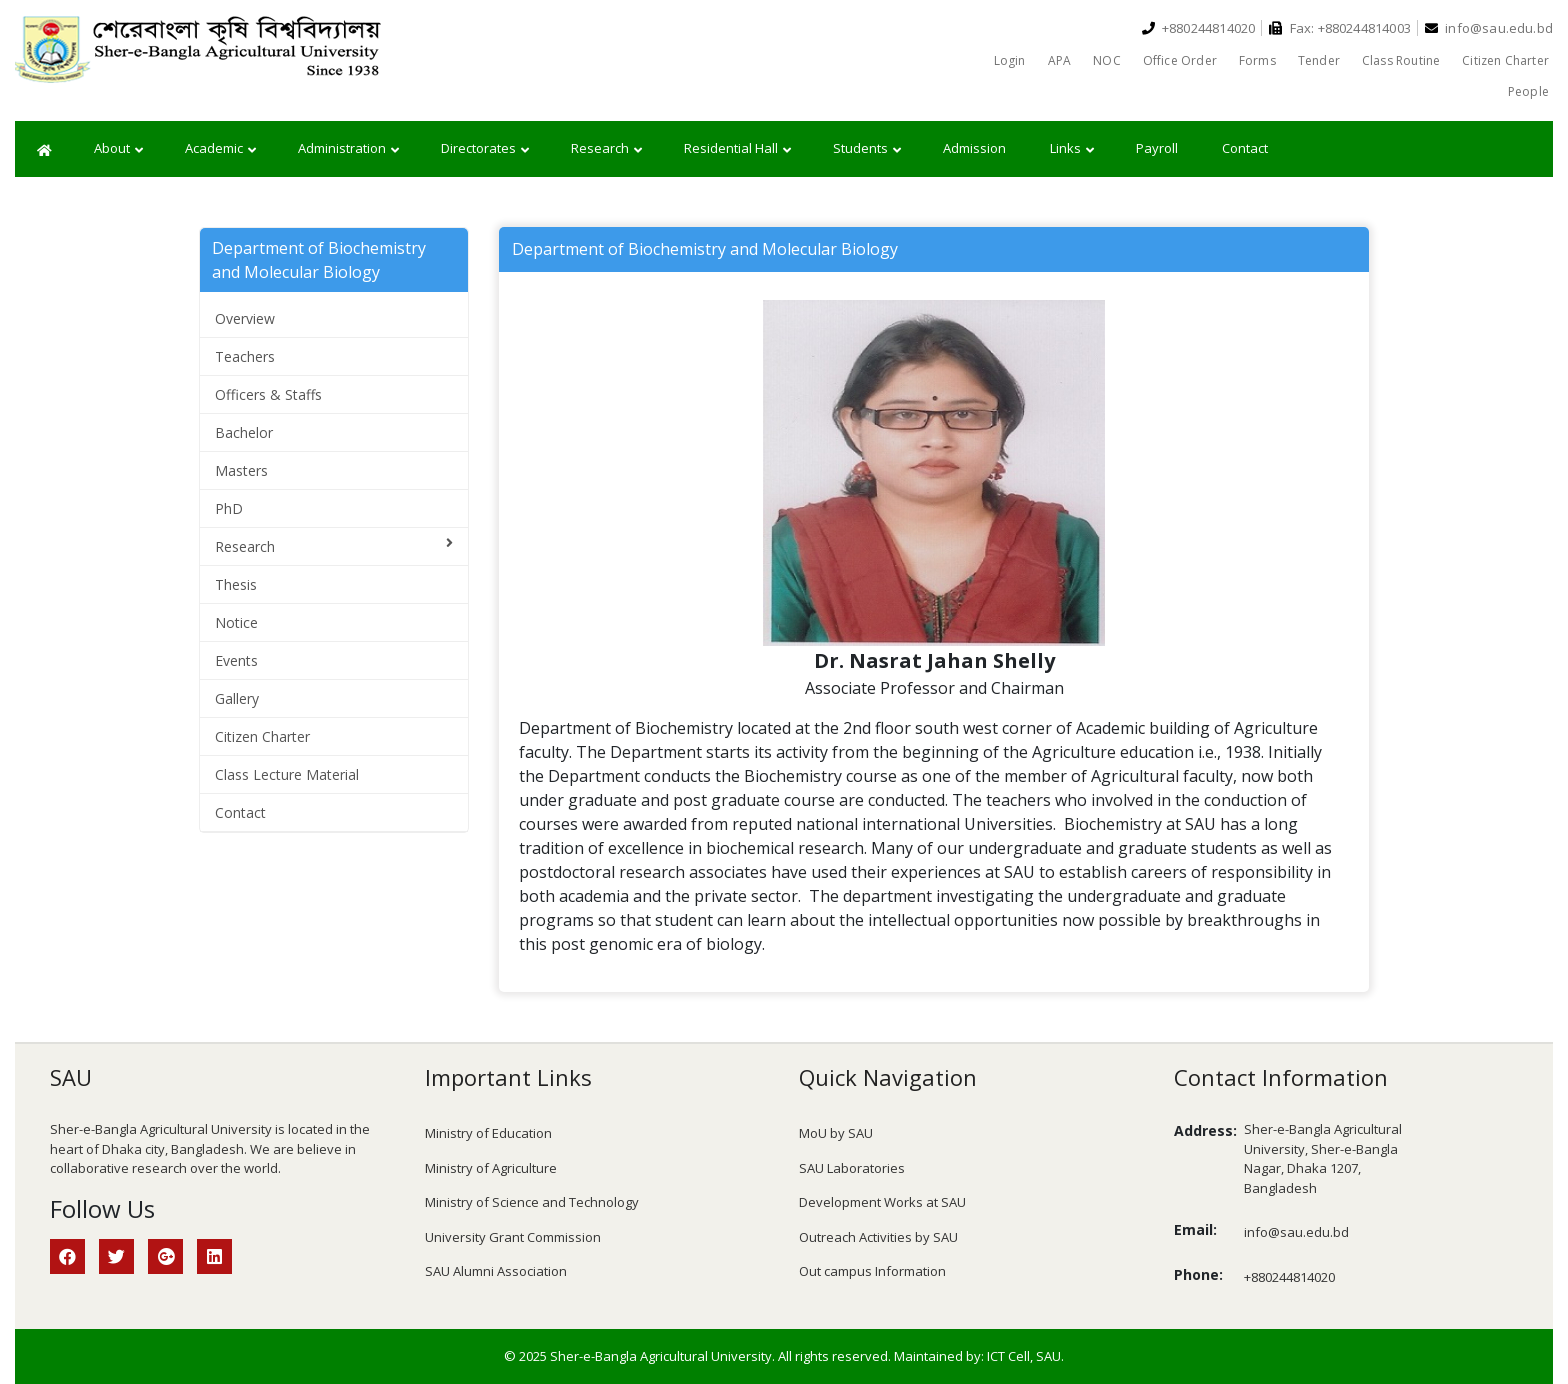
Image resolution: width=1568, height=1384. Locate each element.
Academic (220, 149)
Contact (1245, 148)
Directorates (485, 149)
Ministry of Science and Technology (532, 1202)
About (118, 149)
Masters (241, 470)
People (1528, 91)
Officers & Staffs (268, 394)
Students (867, 149)
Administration (348, 149)
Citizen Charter (1505, 60)
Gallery (237, 698)
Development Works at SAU (882, 1202)
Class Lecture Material (287, 774)
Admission (974, 148)
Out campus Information (872, 1271)
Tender (1319, 60)
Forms (1257, 60)
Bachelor (244, 432)
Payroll (1157, 148)
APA (1060, 60)
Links (1072, 149)
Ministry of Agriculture (491, 1168)
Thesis (236, 584)
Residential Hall (737, 149)
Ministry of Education (488, 1133)
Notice (236, 622)
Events (236, 660)
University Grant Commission (513, 1237)
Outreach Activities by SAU (878, 1237)
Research (606, 149)
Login (1010, 60)
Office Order (1180, 60)
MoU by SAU (836, 1133)
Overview (245, 318)
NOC (1107, 60)
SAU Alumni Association (496, 1271)
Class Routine (1401, 60)
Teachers (245, 356)
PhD (229, 508)
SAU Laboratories (852, 1168)
